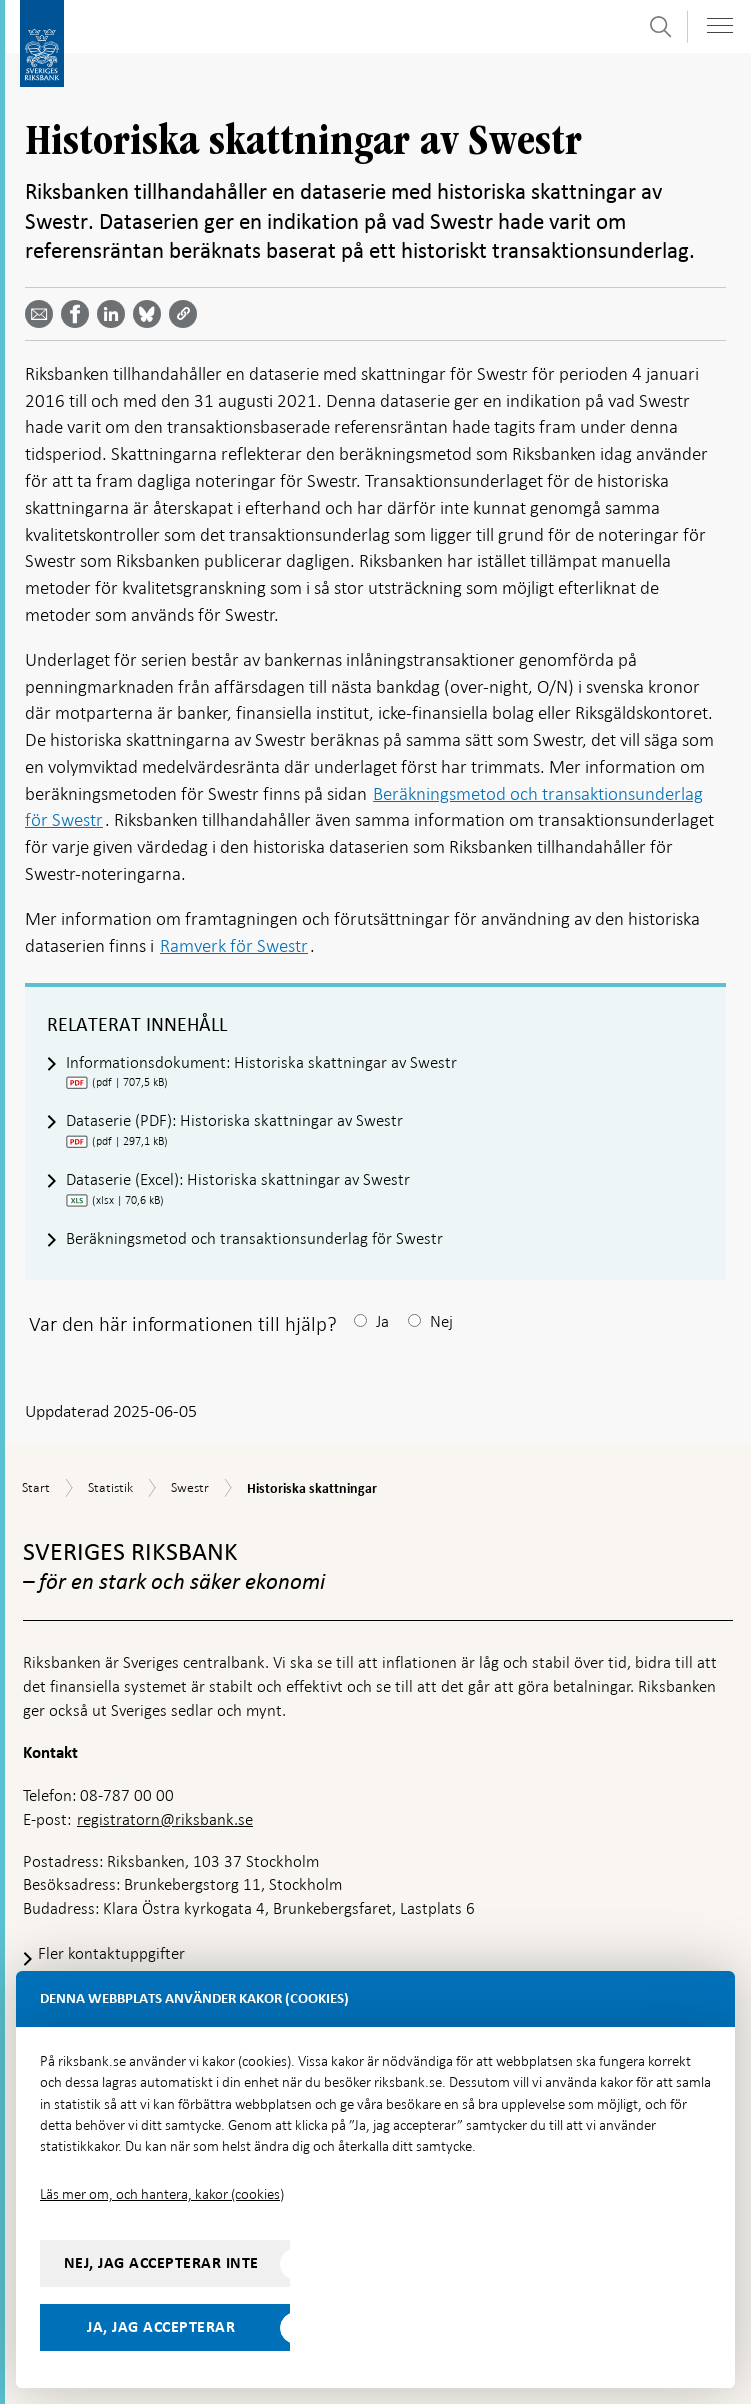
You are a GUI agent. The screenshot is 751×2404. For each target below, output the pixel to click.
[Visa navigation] (720, 25)
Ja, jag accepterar (161, 2327)
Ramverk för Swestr (234, 945)
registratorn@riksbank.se (165, 1819)
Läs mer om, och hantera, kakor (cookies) (162, 2194)
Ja (382, 1321)
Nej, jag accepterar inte (161, 2263)
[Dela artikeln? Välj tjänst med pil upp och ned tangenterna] (115, 314)
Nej (441, 1321)
